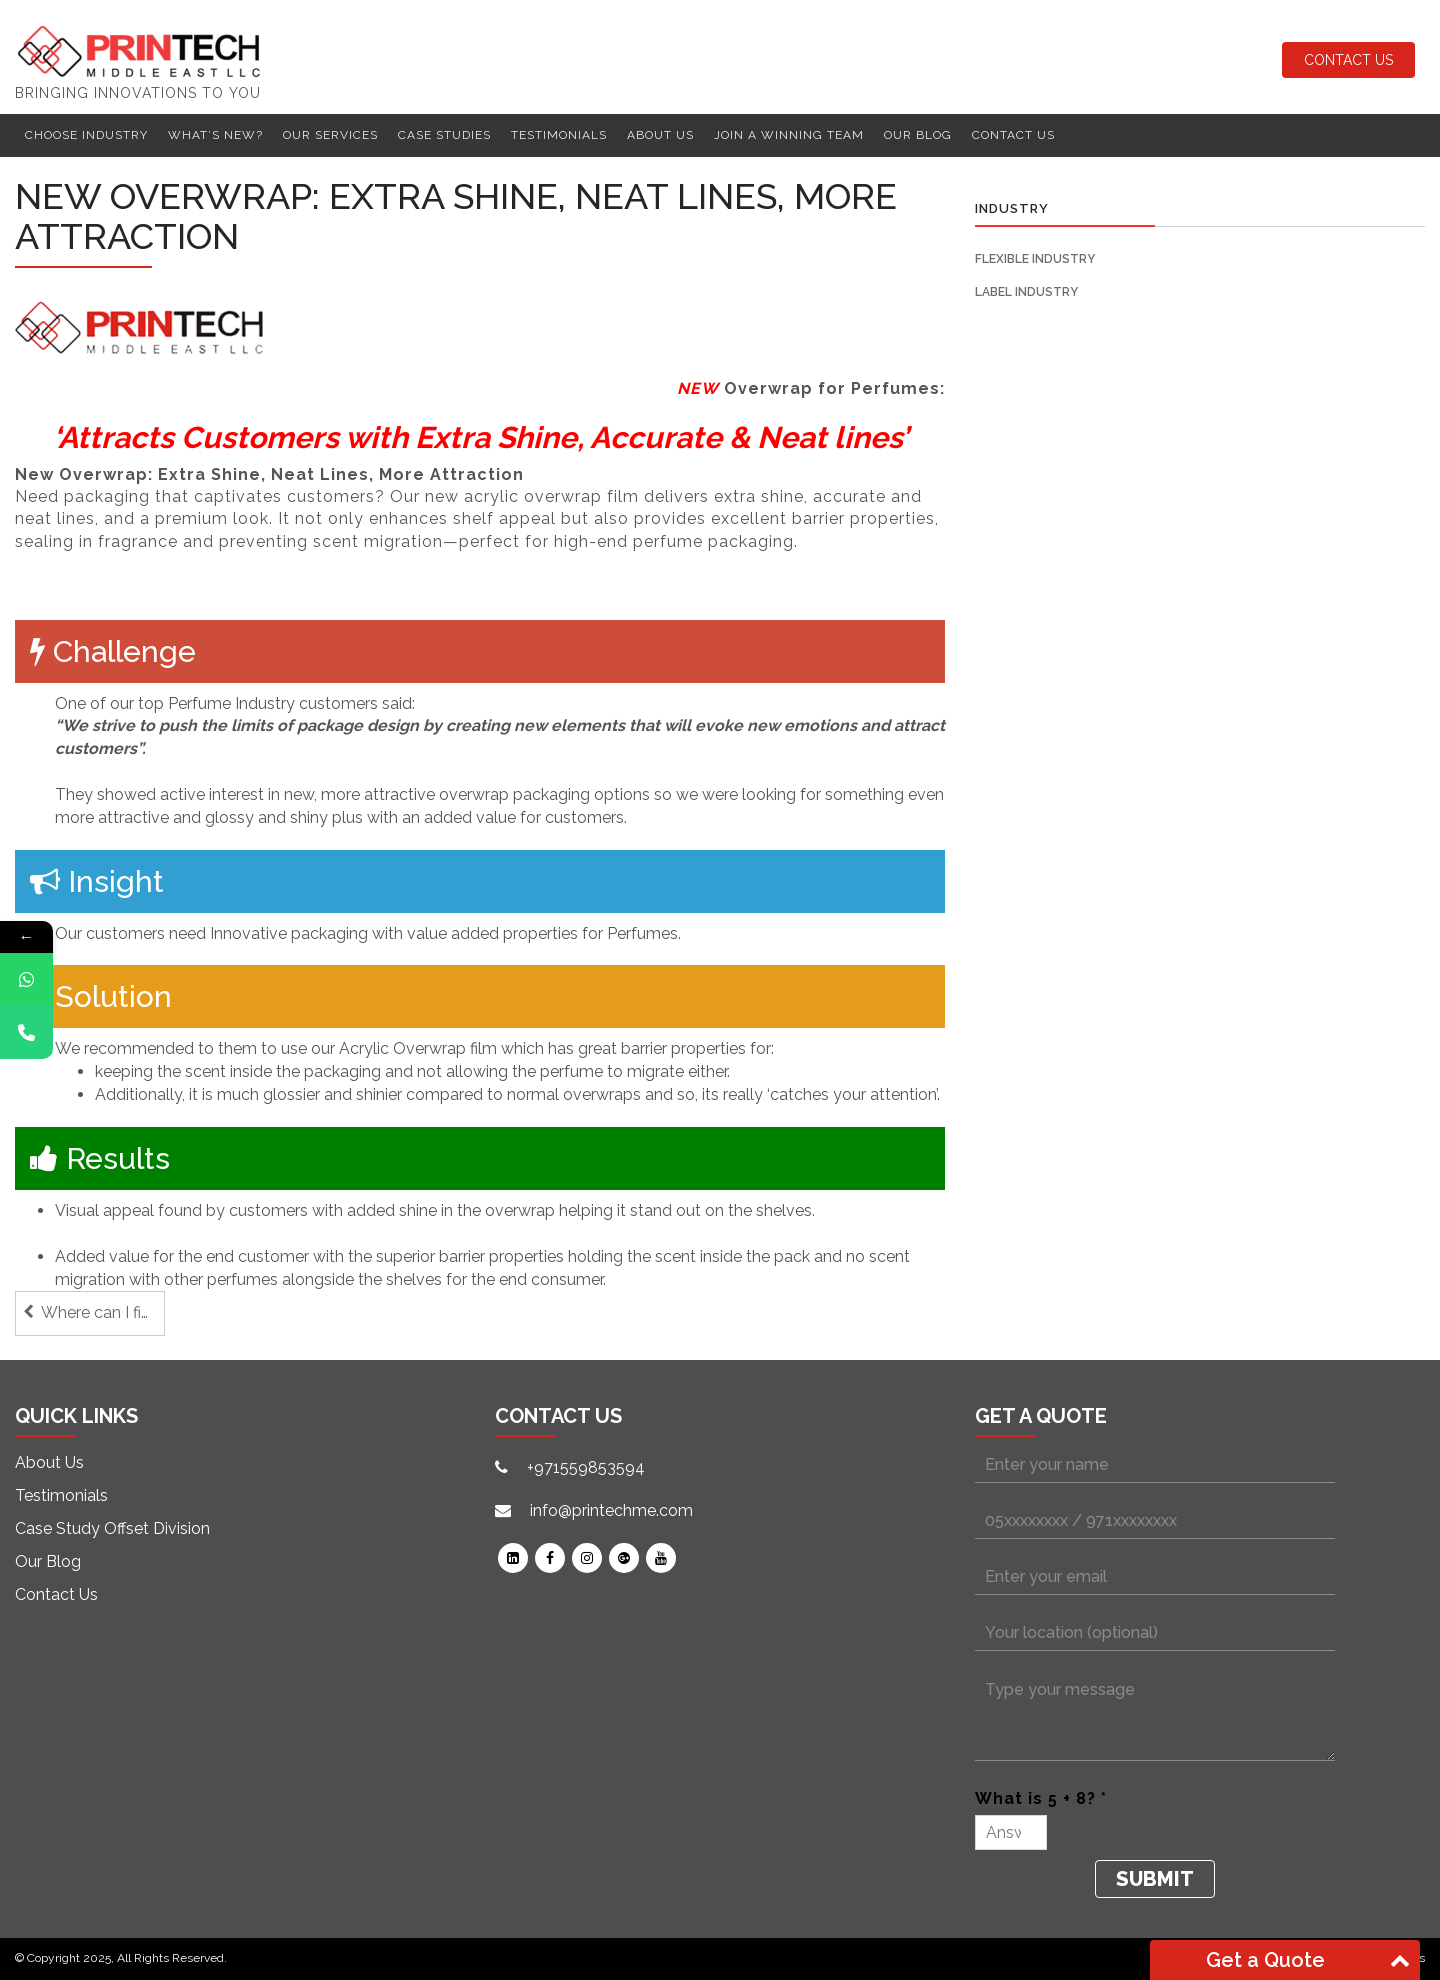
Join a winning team (789, 135)
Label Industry (1026, 292)
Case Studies (444, 135)
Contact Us (1348, 60)
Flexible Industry (1035, 259)
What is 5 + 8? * (1041, 1798)
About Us (660, 135)
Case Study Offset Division (112, 1528)
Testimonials (559, 135)
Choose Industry (86, 135)
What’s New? (215, 135)
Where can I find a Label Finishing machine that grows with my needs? (103, 1312)
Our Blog (918, 135)
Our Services (330, 135)
